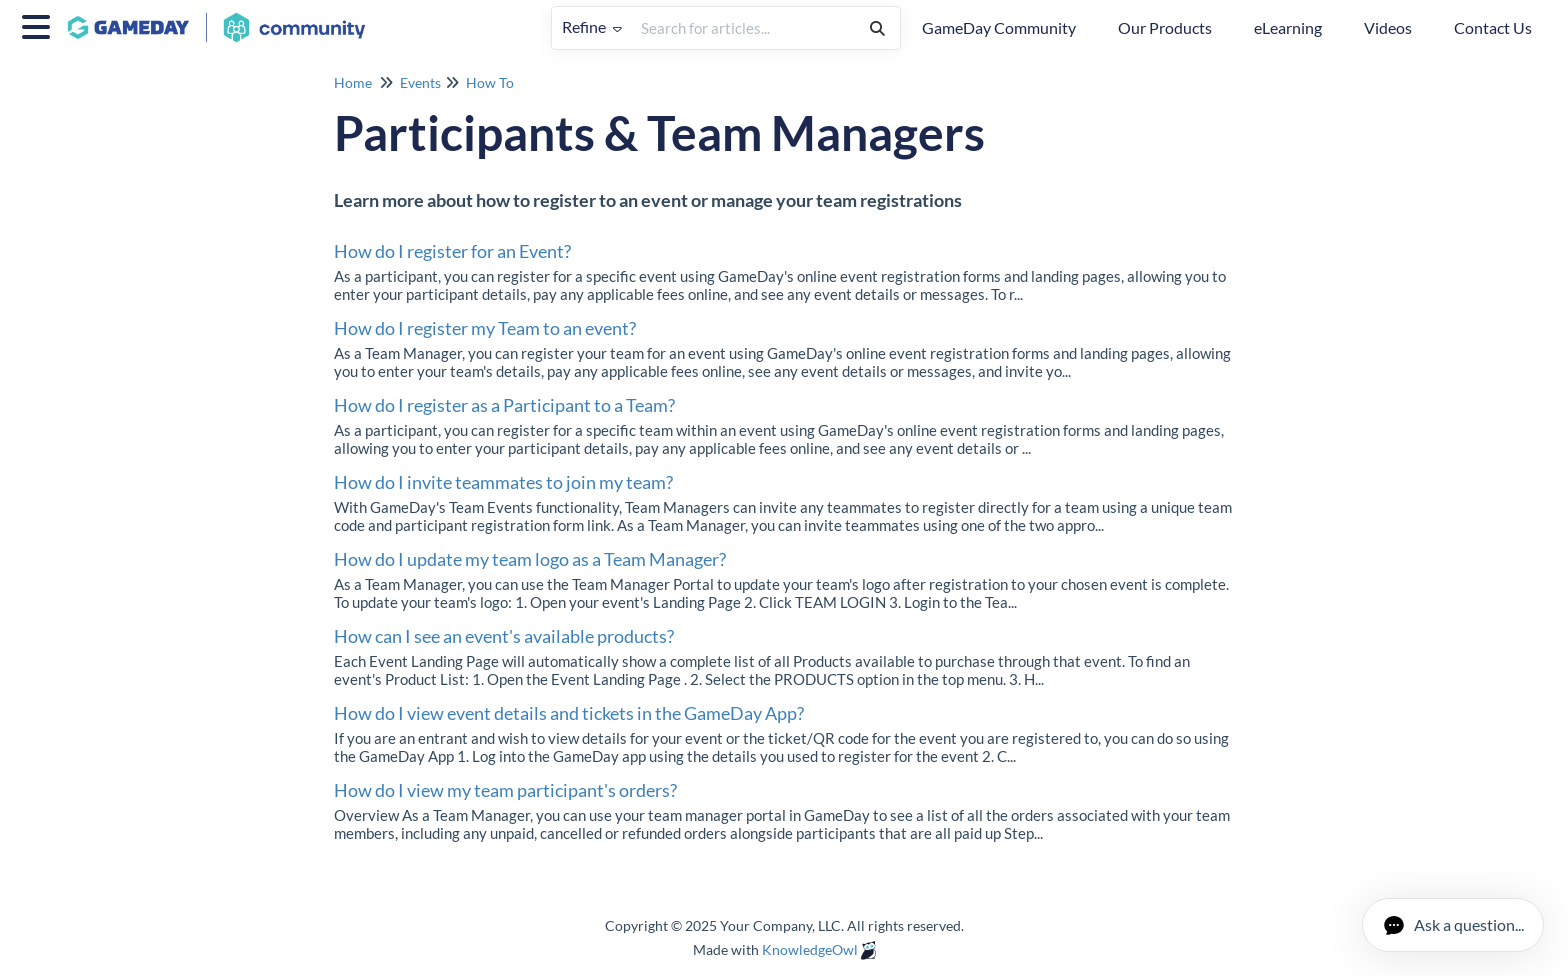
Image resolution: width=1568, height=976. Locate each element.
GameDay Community (999, 27)
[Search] (877, 28)
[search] (743, 28)
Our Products (1165, 27)
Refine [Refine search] (592, 26)
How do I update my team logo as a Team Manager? (530, 559)
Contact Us (1493, 27)
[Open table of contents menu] (40, 24)
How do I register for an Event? (452, 251)
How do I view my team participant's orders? (505, 790)
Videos (1388, 27)
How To (490, 82)
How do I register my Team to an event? (485, 328)
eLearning (1288, 27)
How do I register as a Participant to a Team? (504, 405)
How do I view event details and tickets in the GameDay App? (569, 713)
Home (353, 82)
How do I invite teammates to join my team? (503, 482)
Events (420, 82)
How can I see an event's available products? (504, 636)
